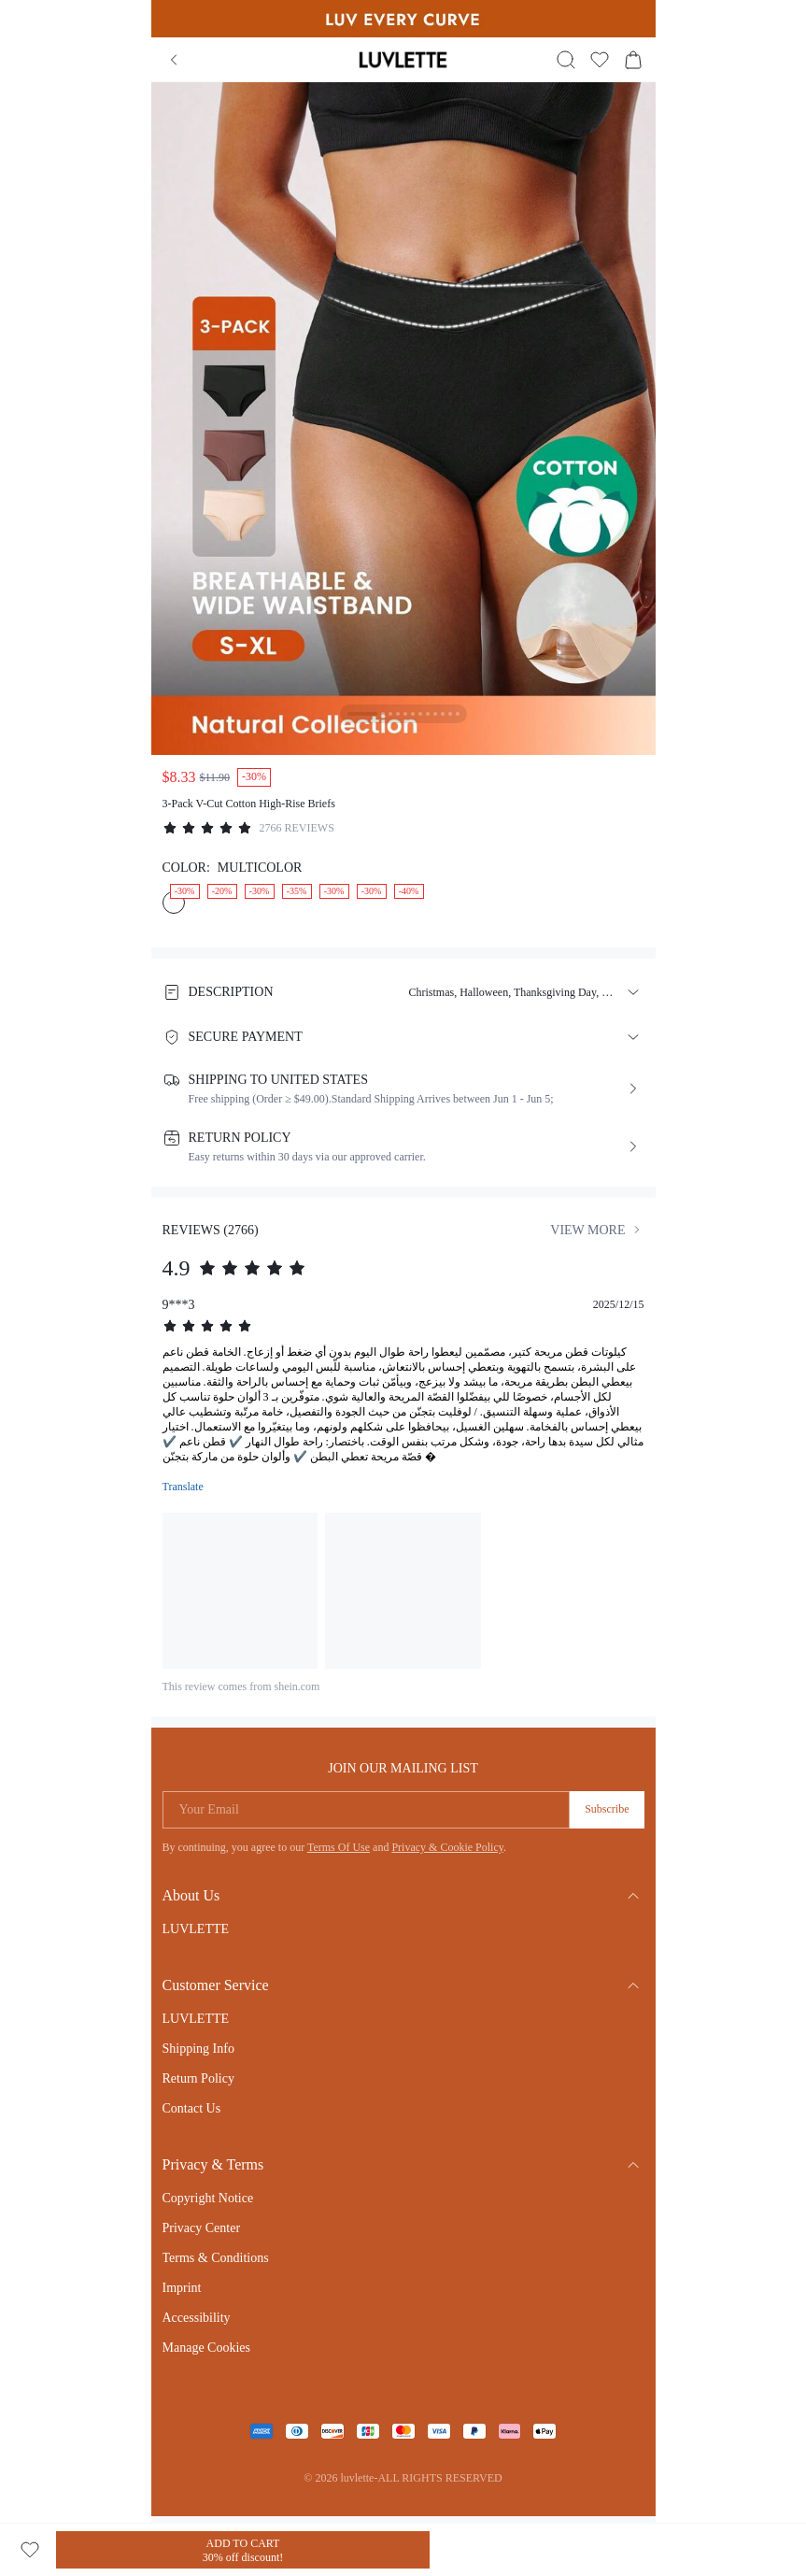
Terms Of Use (338, 1847)
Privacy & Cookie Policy (447, 1847)
